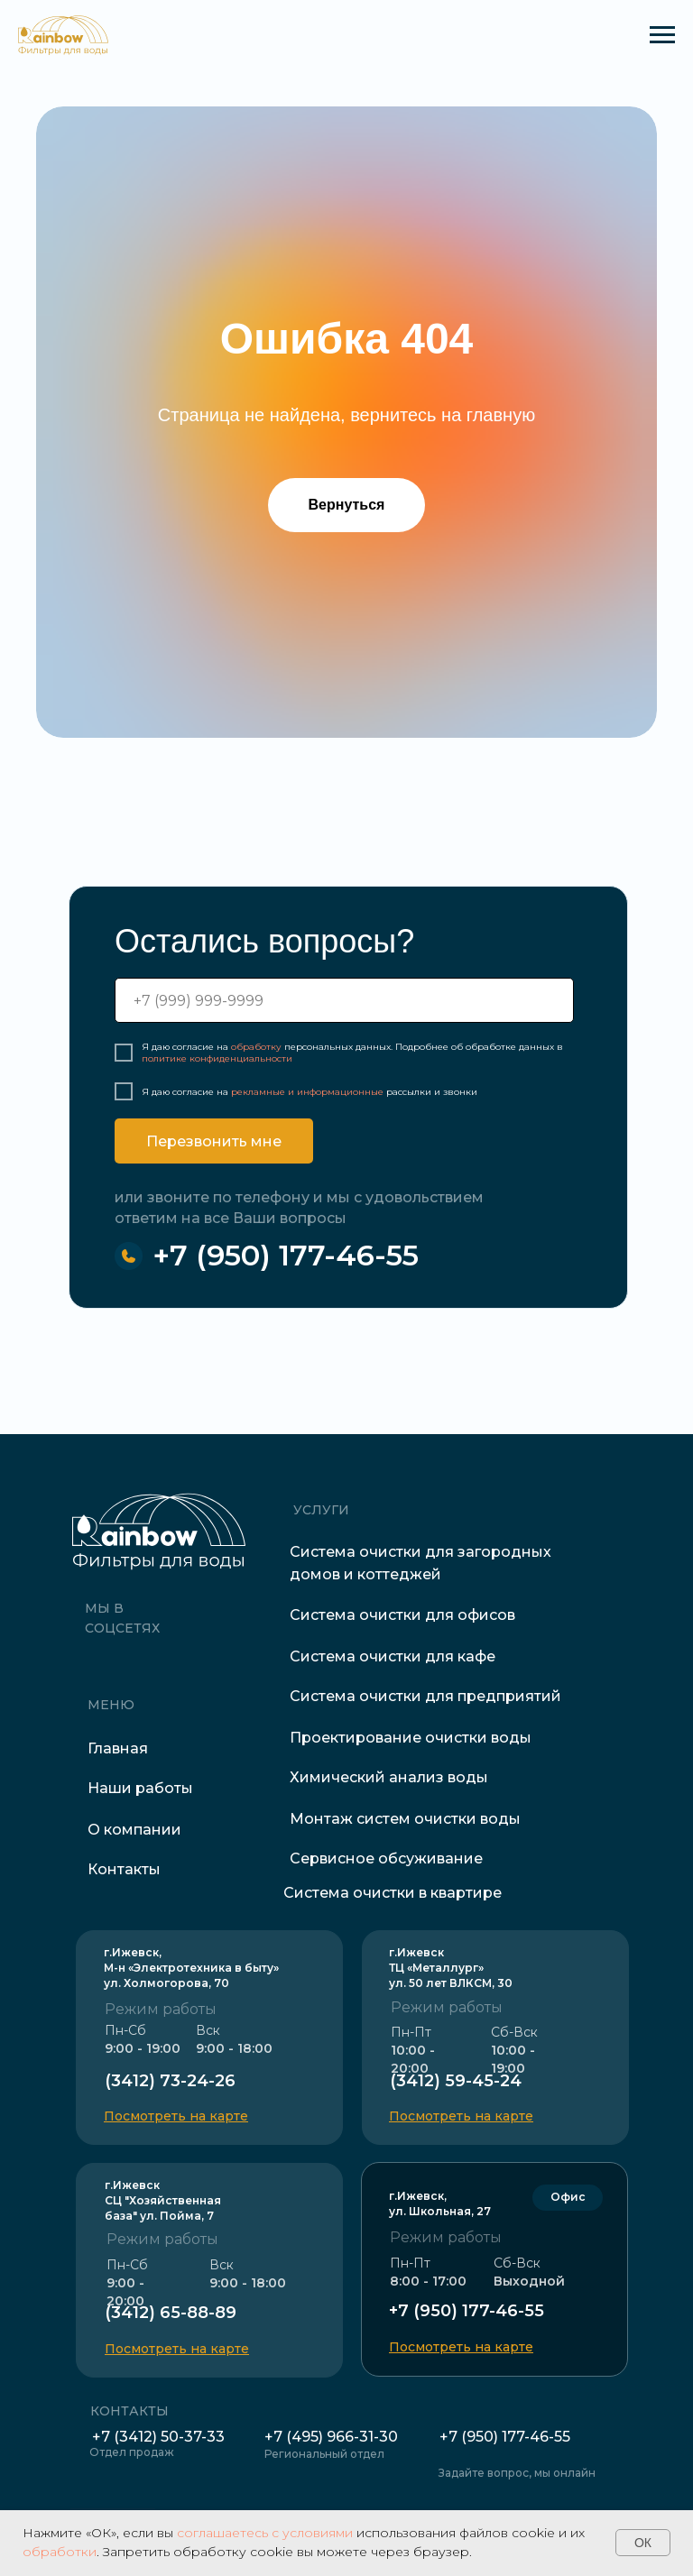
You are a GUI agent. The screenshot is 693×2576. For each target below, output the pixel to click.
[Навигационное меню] (662, 35)
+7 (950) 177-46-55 (285, 1255)
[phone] (344, 1000)
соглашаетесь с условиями (265, 2533)
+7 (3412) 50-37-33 (158, 2436)
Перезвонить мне (214, 1141)
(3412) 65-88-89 (170, 2313)
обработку (256, 1047)
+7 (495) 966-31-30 (331, 2436)
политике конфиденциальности (217, 1058)
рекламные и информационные (307, 1092)
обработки (60, 2552)
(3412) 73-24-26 (170, 2081)
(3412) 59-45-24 (456, 2081)
